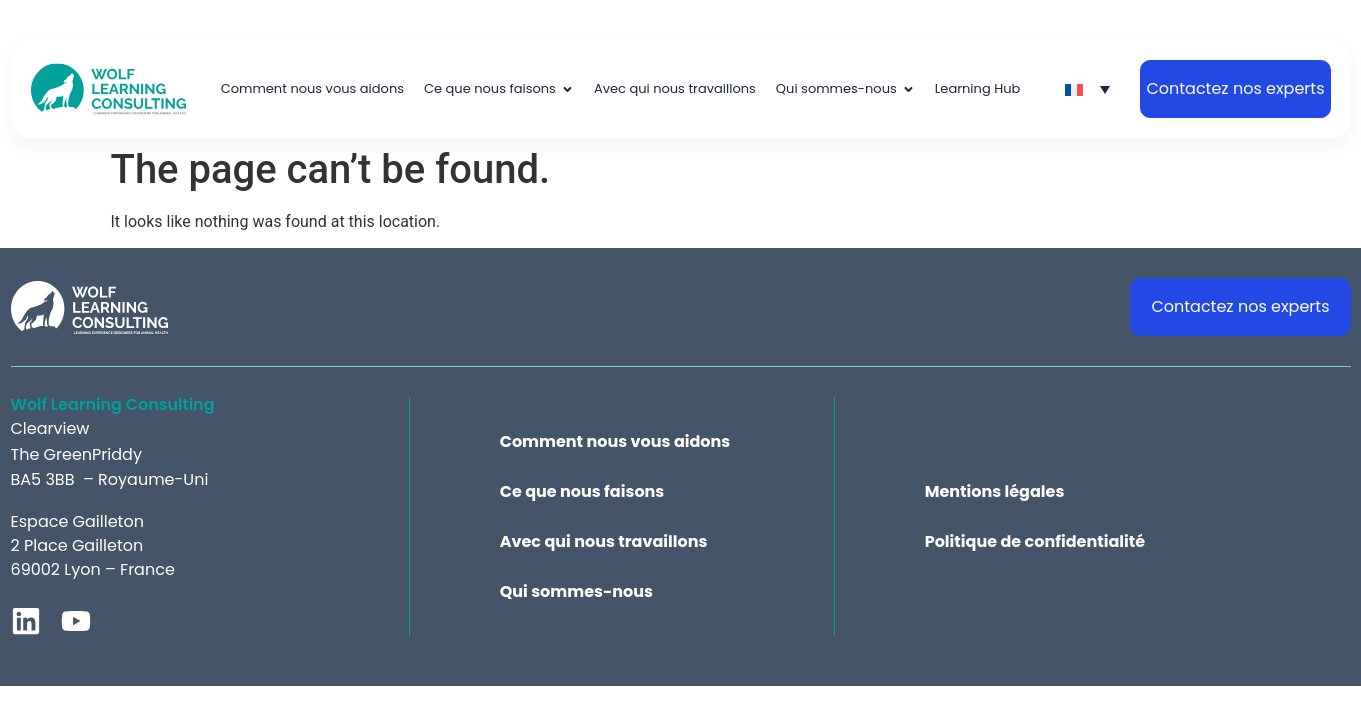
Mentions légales (995, 492)
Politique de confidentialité (1035, 542)
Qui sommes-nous (576, 592)
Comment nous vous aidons (615, 442)
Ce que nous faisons (582, 492)
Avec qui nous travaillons (604, 542)
